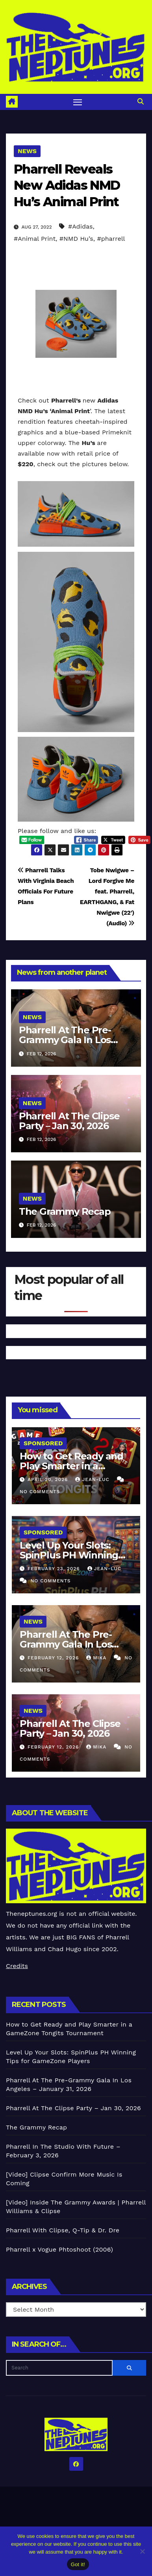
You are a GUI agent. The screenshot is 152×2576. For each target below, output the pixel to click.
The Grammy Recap (65, 1211)
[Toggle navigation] (77, 102)
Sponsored (43, 1443)
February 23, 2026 (55, 1568)
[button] (140, 101)
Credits (17, 1966)
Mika (97, 1658)
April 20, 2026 (49, 1479)
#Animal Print (35, 238)
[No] (142, 2551)
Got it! (78, 2564)
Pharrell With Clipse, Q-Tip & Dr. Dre (62, 2230)
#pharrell (111, 238)
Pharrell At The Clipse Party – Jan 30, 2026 (69, 1120)
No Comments (40, 1491)
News (27, 151)
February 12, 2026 (54, 1658)
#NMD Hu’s (76, 238)
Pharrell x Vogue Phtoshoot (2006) (59, 2249)
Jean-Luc (93, 1479)
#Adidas (80, 226)
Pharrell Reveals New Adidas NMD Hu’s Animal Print (67, 185)
